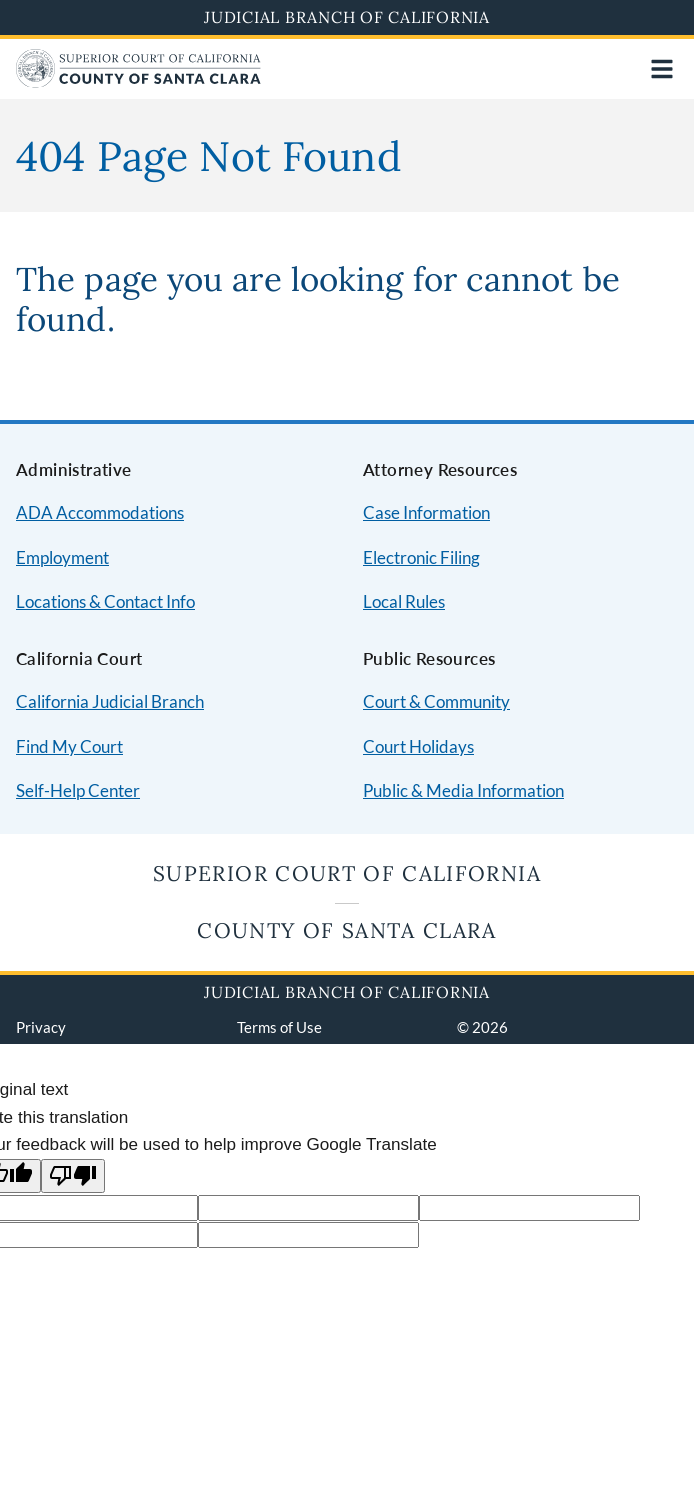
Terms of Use (279, 1027)
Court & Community (436, 701)
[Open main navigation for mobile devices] (662, 69)
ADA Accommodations (100, 512)
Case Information (426, 512)
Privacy (41, 1027)
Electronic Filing (421, 557)
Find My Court (69, 746)
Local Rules (404, 601)
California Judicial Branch (110, 701)
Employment (62, 557)
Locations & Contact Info (105, 601)
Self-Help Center (78, 790)
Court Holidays (418, 746)
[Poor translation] (73, 1176)
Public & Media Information (463, 790)
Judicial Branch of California (347, 17)
